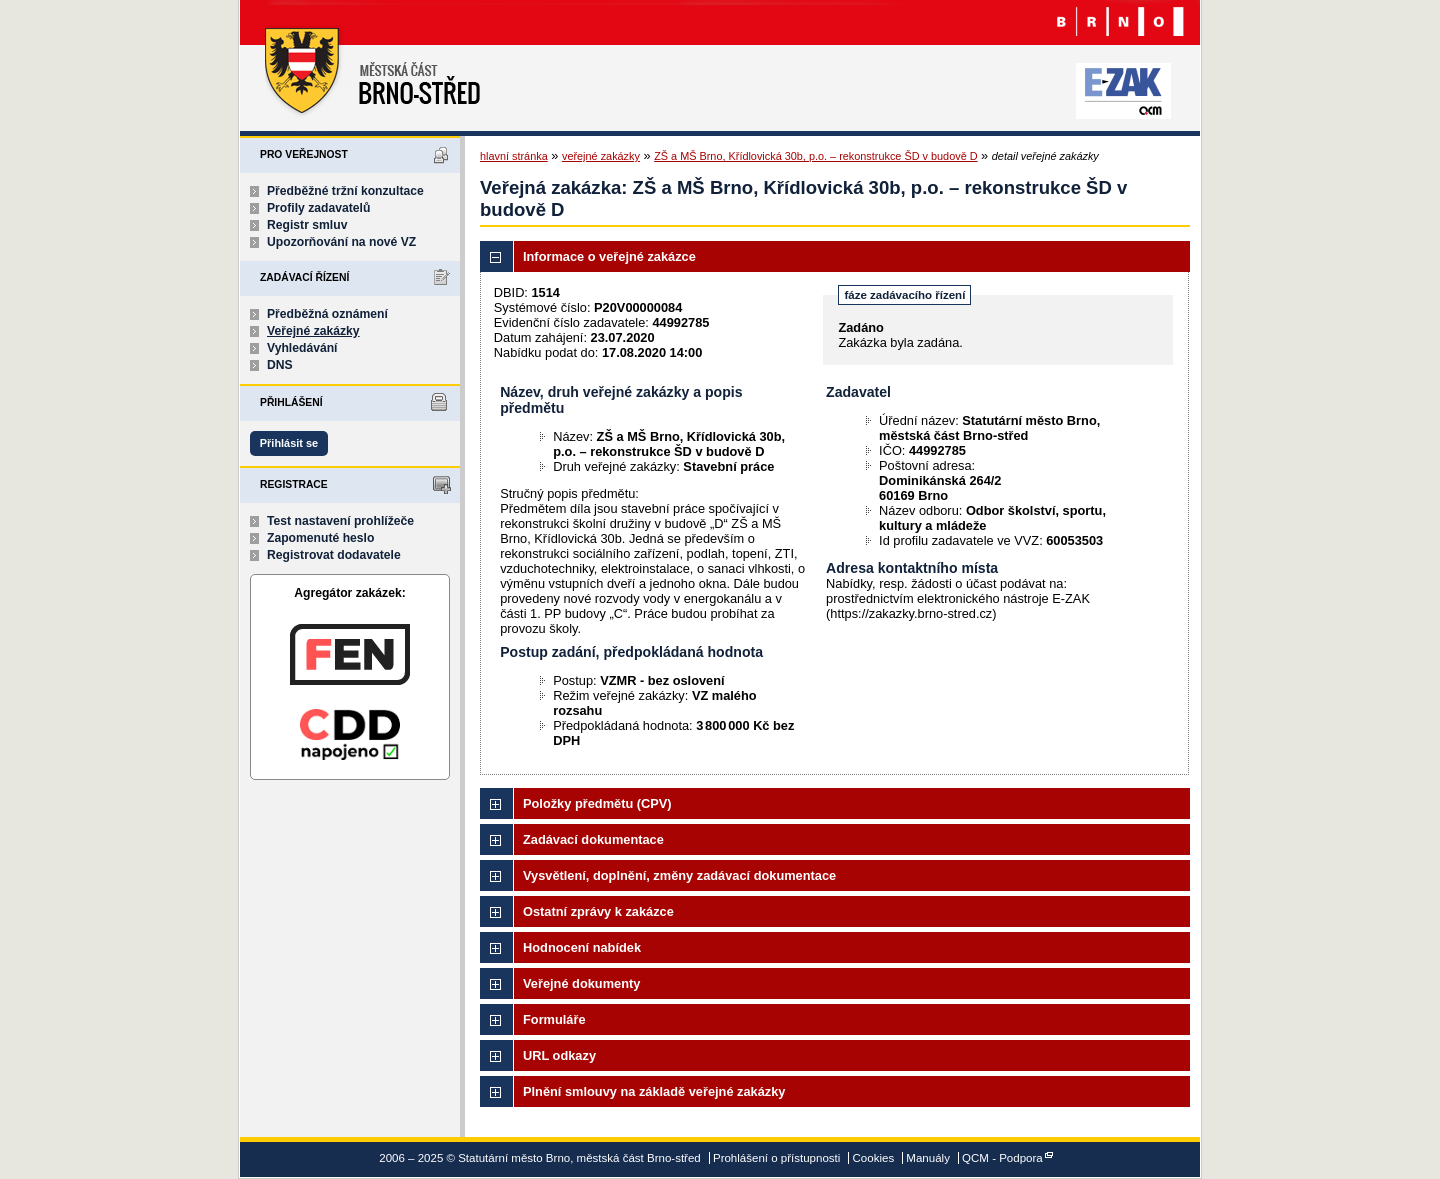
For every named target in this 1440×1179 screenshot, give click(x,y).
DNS (280, 365)
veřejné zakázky (601, 156)
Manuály (928, 1158)
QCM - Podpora (1002, 1158)
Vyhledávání (302, 348)
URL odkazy (559, 1055)
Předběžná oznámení (327, 314)
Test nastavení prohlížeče (340, 521)
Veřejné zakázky (313, 331)
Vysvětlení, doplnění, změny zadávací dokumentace (679, 875)
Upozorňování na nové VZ (341, 242)
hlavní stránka (514, 156)
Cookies (874, 1158)
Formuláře (554, 1019)
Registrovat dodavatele (334, 555)
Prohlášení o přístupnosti (776, 1158)
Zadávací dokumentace (593, 839)
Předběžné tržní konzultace (345, 191)
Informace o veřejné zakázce (609, 256)
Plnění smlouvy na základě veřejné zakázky (654, 1091)
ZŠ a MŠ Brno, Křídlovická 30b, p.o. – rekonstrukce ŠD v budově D (815, 156)
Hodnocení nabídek (582, 947)
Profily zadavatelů (318, 208)
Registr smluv (307, 225)
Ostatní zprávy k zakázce (598, 911)
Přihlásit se (289, 443)
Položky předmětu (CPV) (597, 803)
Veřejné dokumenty (581, 983)
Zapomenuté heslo (320, 538)
